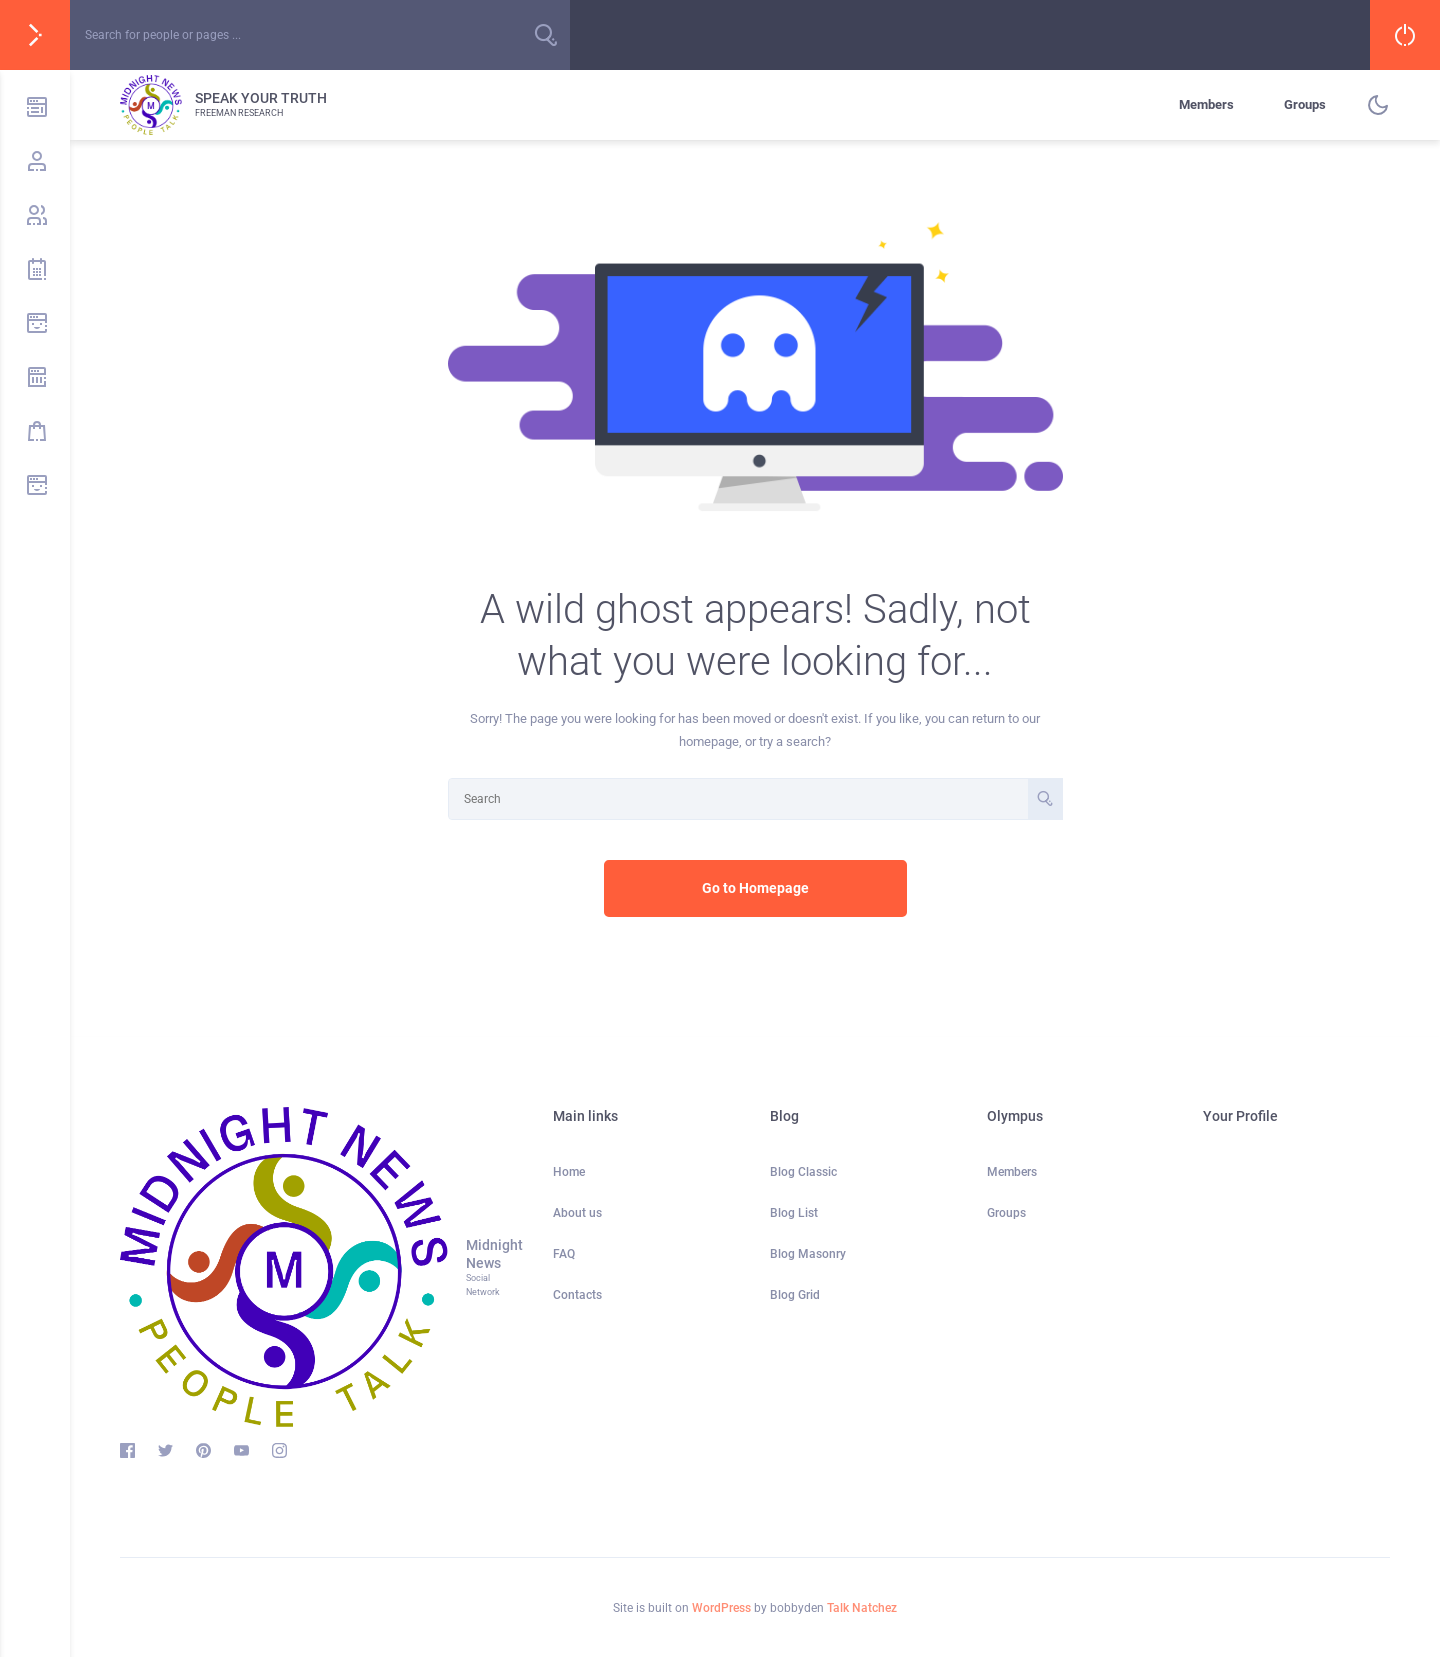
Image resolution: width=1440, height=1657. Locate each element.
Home (569, 1172)
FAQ (564, 1254)
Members (1206, 104)
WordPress (721, 1608)
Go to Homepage (755, 888)
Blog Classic (803, 1172)
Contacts (577, 1295)
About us (577, 1213)
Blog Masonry (808, 1254)
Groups (1305, 104)
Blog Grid (795, 1295)
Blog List (794, 1213)
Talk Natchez (862, 1608)
